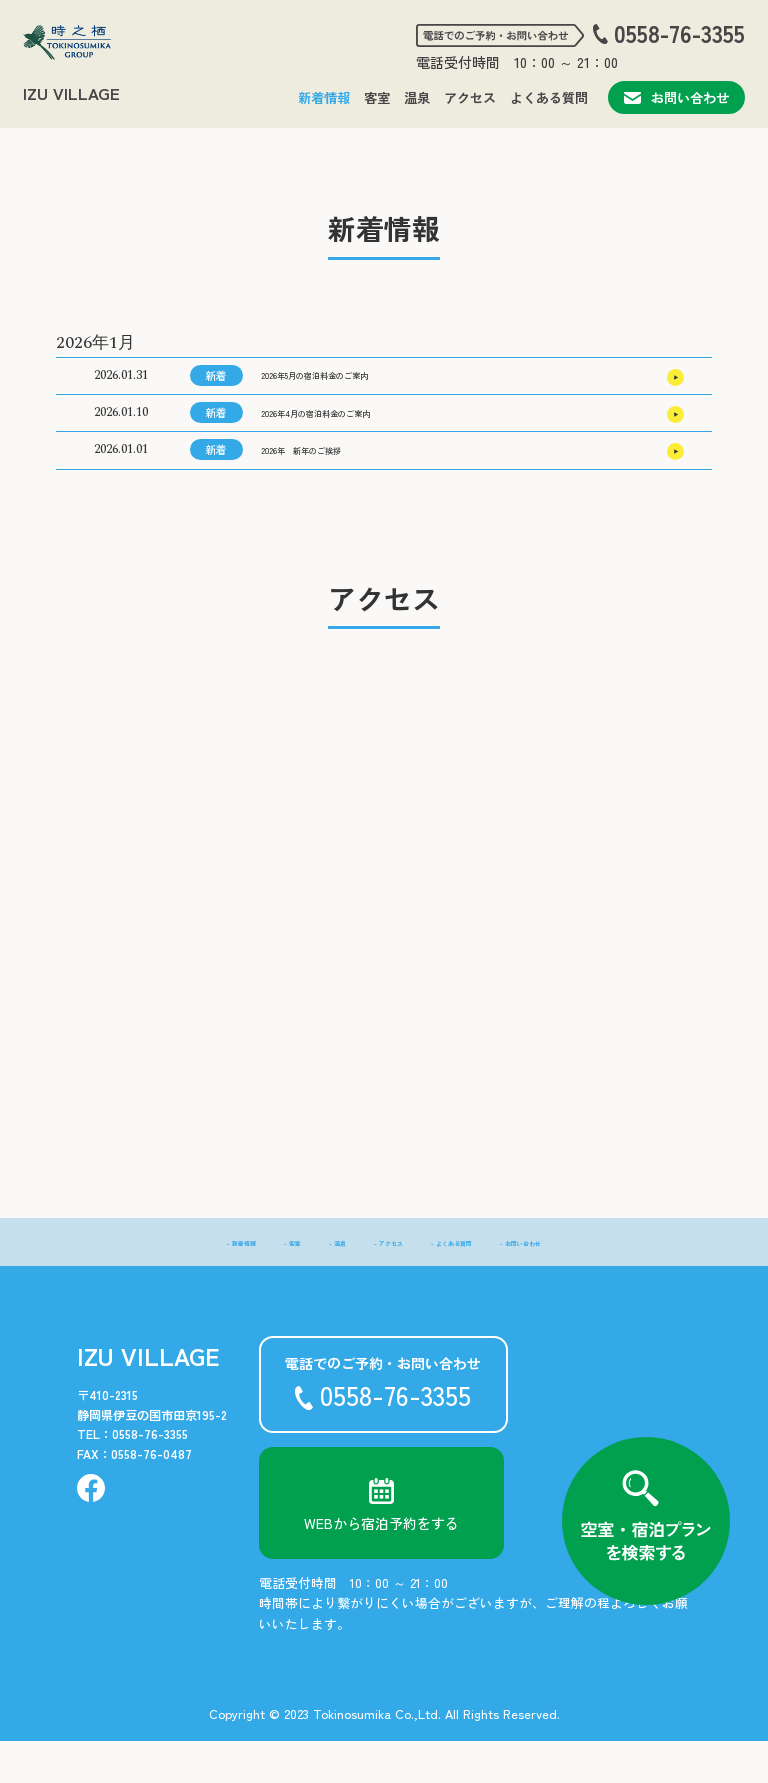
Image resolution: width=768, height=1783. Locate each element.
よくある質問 (549, 97)
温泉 (417, 97)
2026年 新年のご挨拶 (331, 485)
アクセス (470, 97)
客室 (377, 97)
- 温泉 (305, 1283)
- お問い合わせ (584, 1283)
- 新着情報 (171, 1283)
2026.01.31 (121, 382)
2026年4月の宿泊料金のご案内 (356, 434)
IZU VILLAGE (71, 93)
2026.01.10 (121, 433)
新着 (216, 382)
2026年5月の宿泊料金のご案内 (355, 383)
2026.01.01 (121, 485)
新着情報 (324, 97)
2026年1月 (95, 343)
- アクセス (378, 1283)
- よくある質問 (475, 1283)
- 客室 (244, 1283)
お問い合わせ (676, 97)
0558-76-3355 (679, 34)
